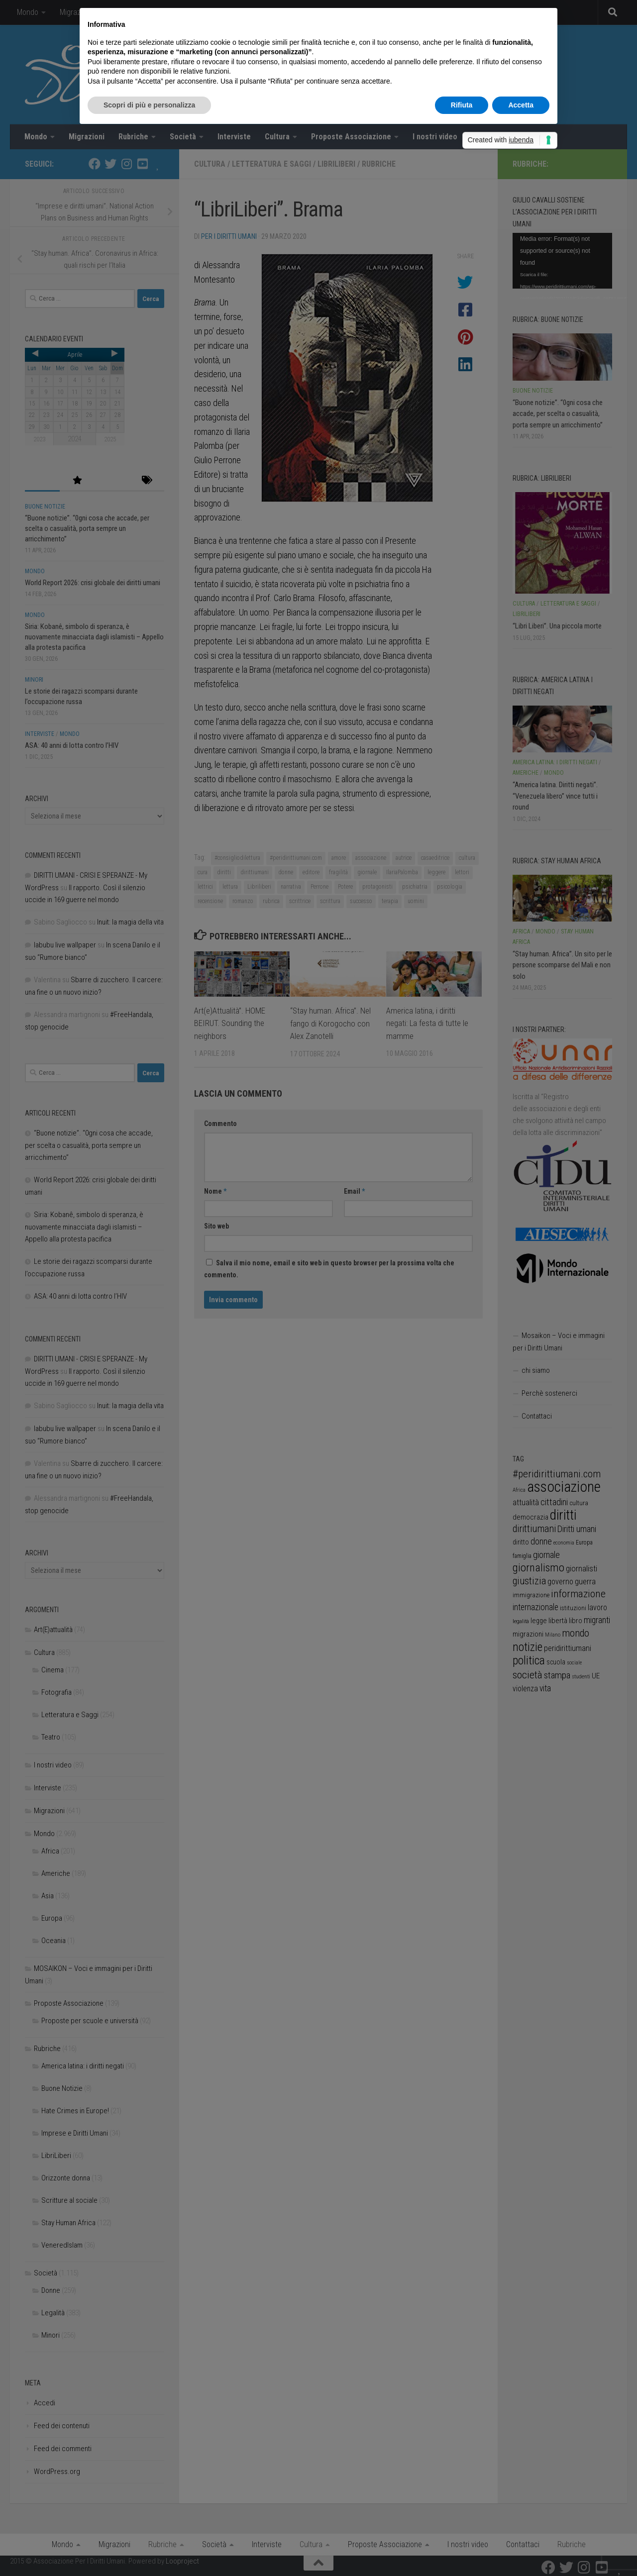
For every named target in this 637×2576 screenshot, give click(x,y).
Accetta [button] (520, 105)
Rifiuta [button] (462, 105)
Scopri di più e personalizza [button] (149, 105)
